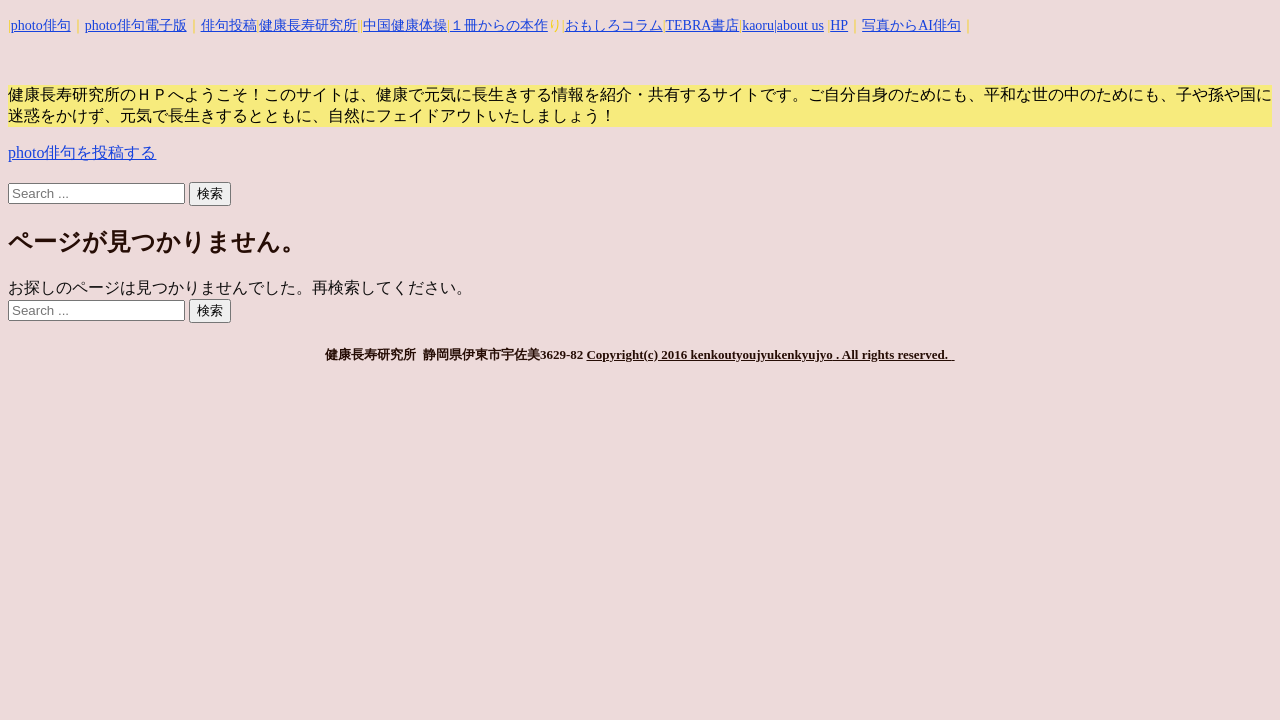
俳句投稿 (229, 25)
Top (1232, 672)
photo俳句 (41, 25)
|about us (799, 25)
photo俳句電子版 (136, 25)
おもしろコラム (614, 25)
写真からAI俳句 (911, 25)
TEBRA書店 (702, 25)
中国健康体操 (405, 25)
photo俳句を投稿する (82, 152)
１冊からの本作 (499, 25)
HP (839, 25)
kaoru (758, 25)
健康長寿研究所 (308, 25)
